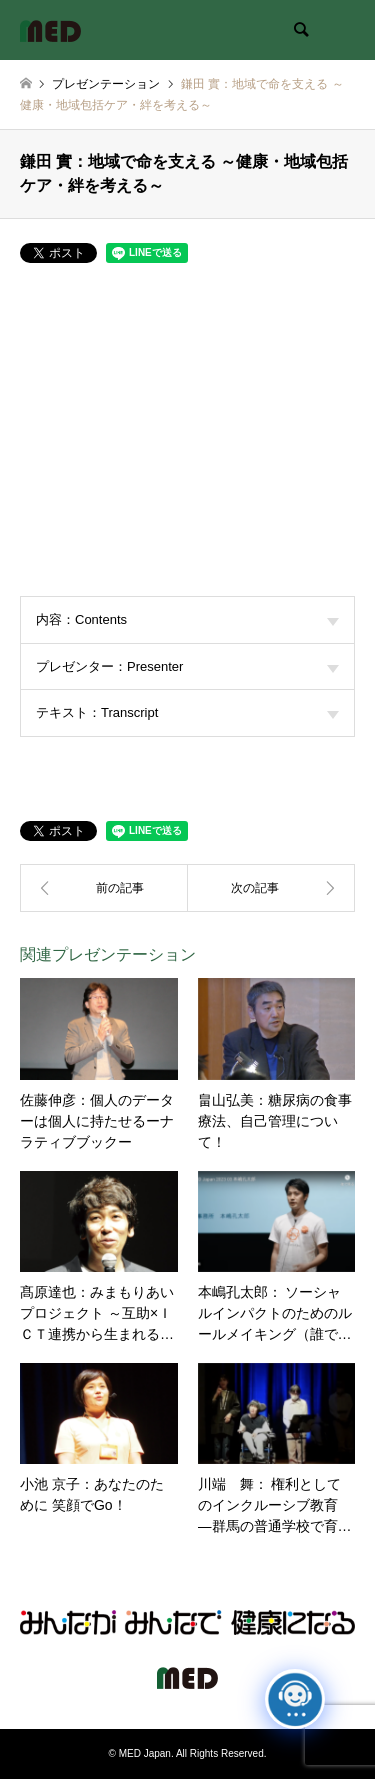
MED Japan (145, 1753)
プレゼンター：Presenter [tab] (187, 666)
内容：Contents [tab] (187, 619)
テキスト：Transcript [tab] (187, 712)
